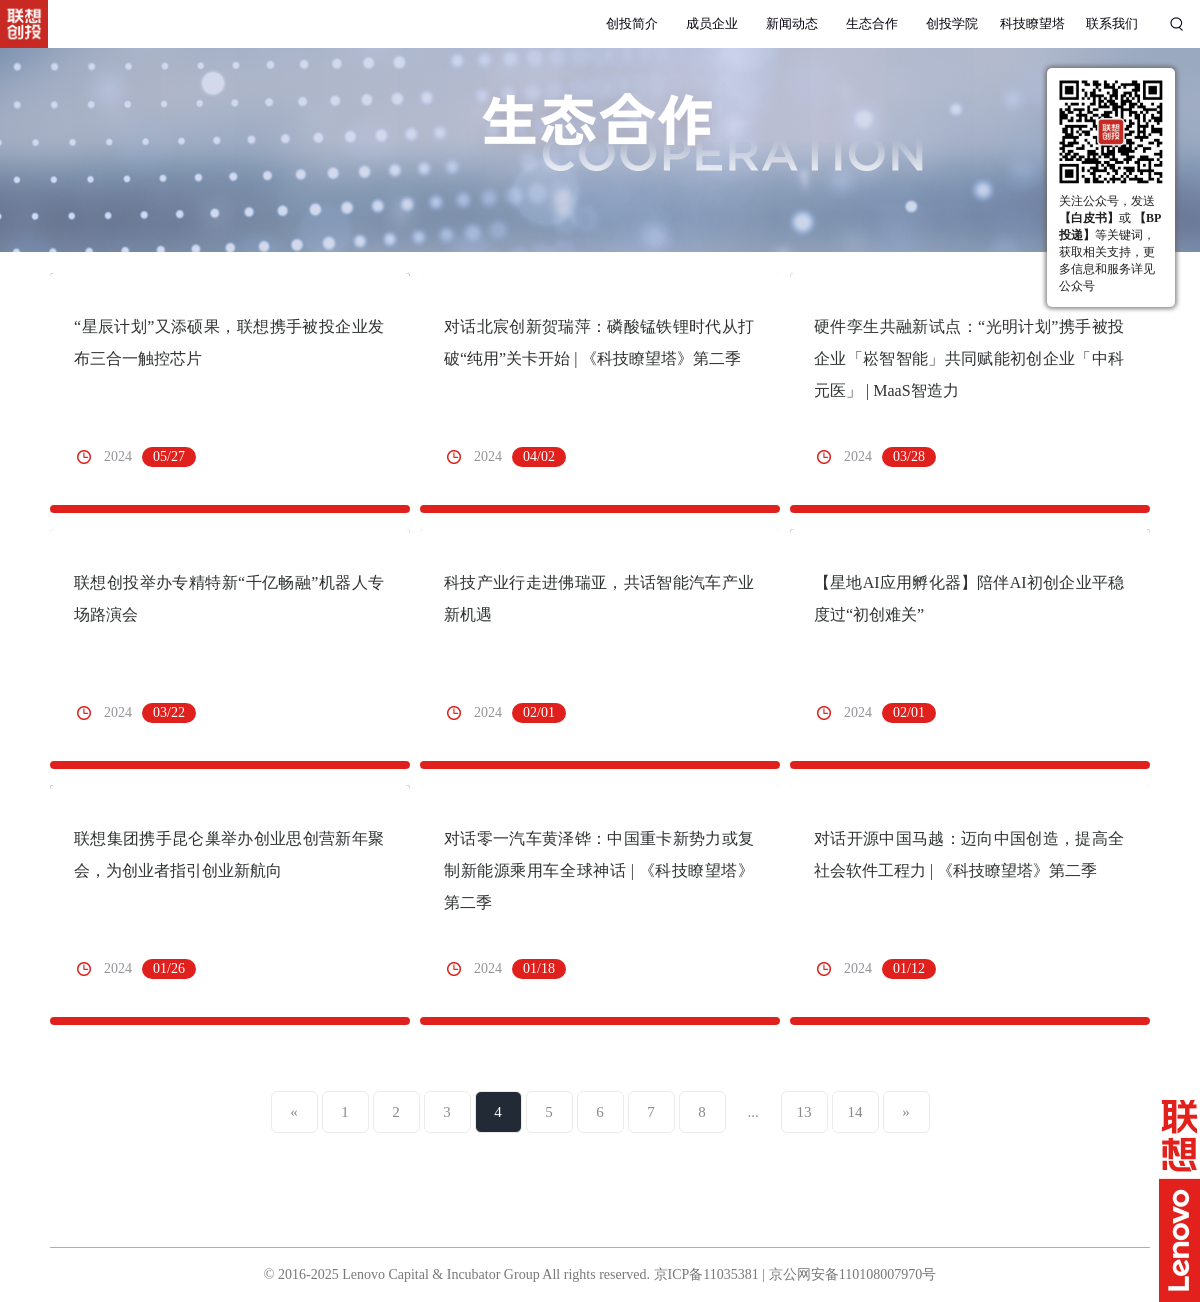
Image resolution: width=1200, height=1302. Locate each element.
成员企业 (712, 24)
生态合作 (872, 24)
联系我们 (1112, 24)
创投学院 (952, 24)
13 (804, 1112)
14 (855, 1112)
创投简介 (632, 24)
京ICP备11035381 (706, 1274)
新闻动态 (792, 24)
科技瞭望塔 (1032, 24)
